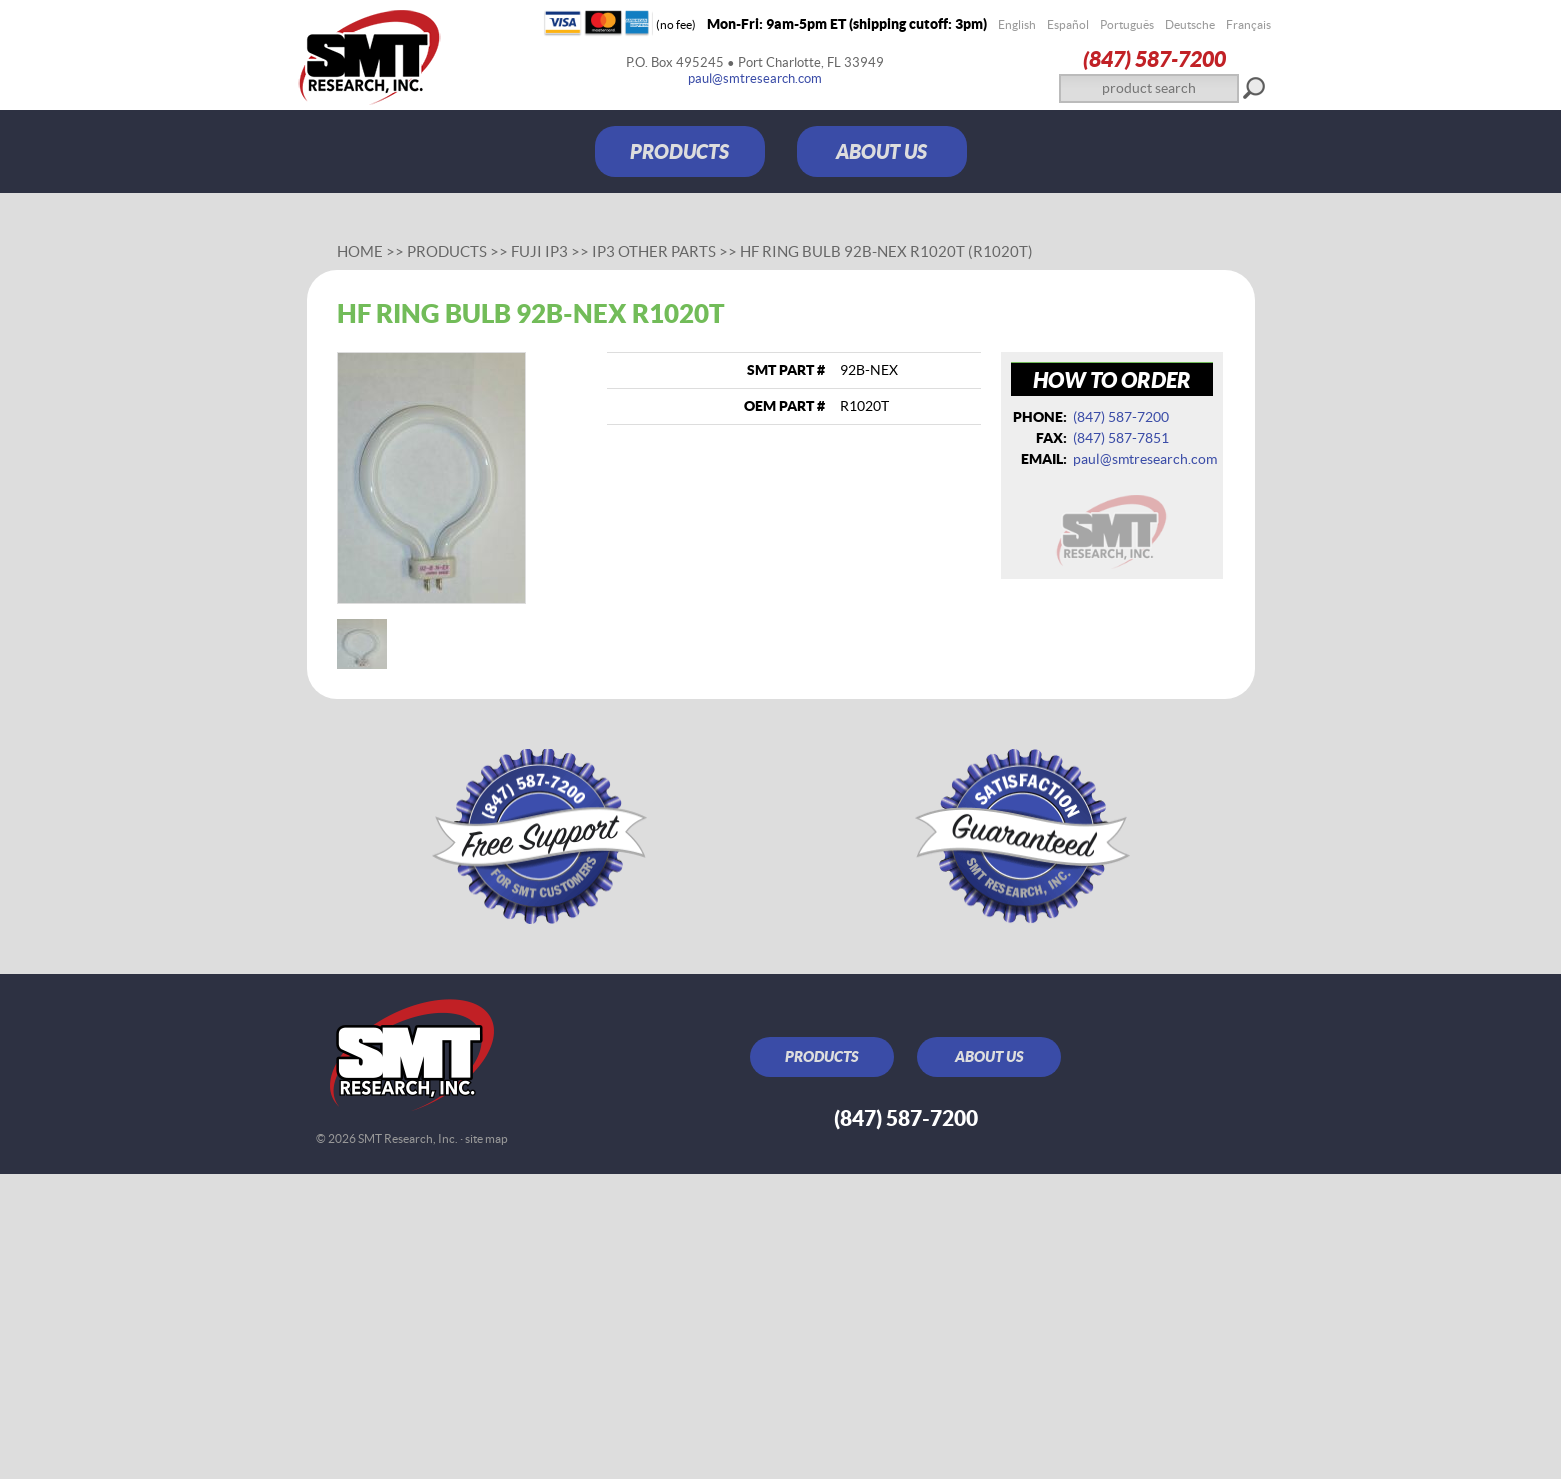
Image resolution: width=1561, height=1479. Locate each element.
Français (1248, 24)
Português (1127, 24)
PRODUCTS (679, 151)
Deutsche (1190, 24)
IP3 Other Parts (654, 251)
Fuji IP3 (539, 251)
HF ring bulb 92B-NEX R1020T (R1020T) (886, 251)
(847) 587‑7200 (1154, 58)
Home (360, 251)
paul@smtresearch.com (755, 78)
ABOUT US (881, 151)
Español (1068, 24)
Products (447, 251)
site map (486, 1138)
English (1017, 24)
